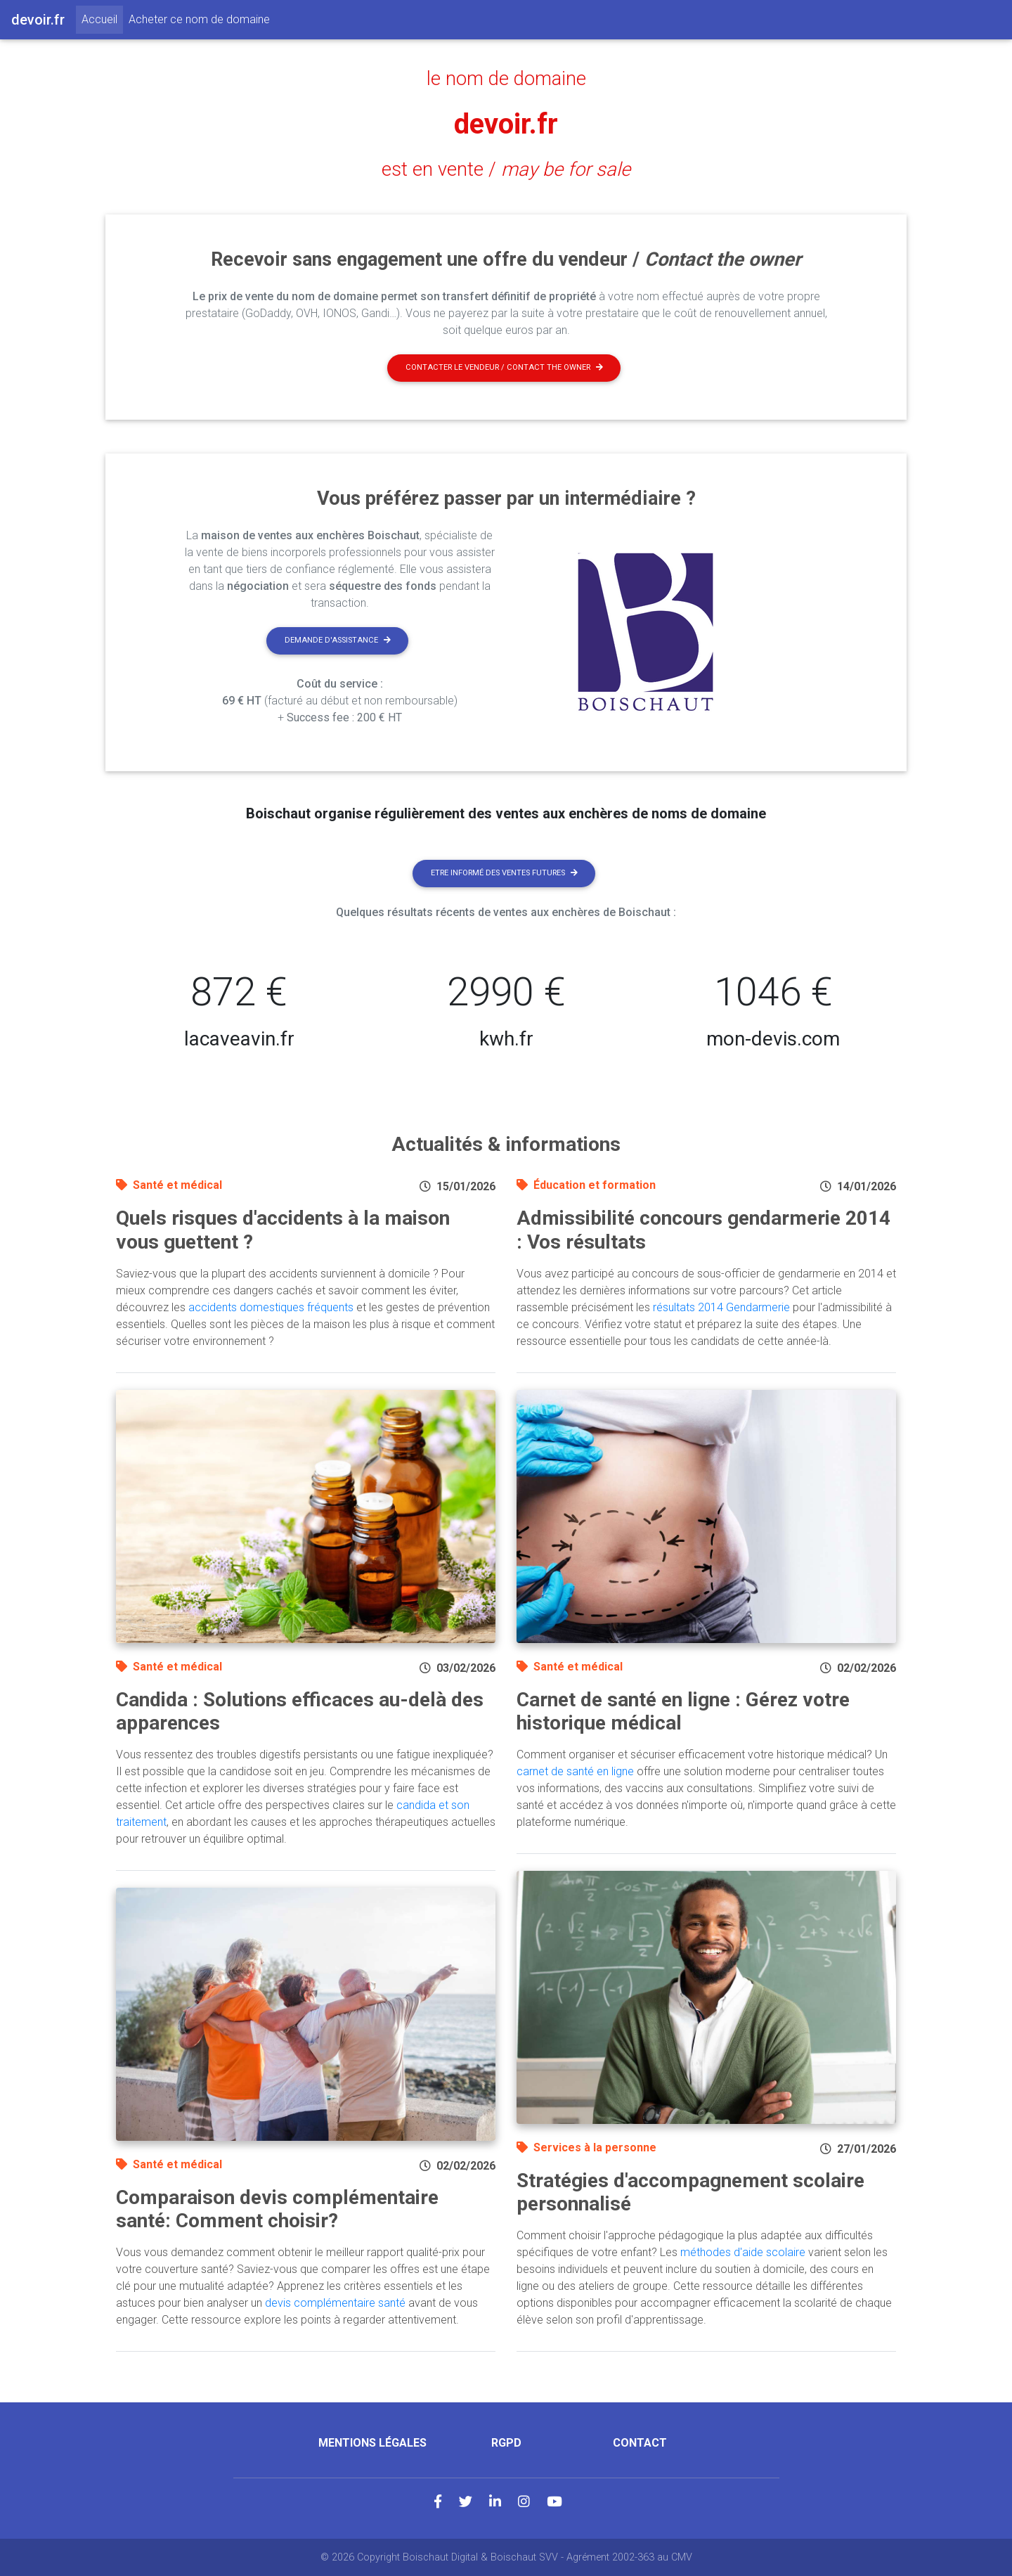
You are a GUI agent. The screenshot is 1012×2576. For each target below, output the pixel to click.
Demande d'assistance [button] (338, 640)
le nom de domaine (506, 78)
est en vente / (506, 169)
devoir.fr (506, 124)
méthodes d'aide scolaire (742, 2252)
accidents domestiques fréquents (270, 1307)
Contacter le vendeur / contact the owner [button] (504, 367)
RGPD (506, 2442)
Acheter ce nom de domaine (199, 19)
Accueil (102, 18)
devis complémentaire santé (335, 2303)
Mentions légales (372, 2442)
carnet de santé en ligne (575, 1771)
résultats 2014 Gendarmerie (721, 1307)
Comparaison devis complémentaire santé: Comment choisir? (277, 2209)
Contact (640, 2442)
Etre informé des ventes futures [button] (504, 872)
